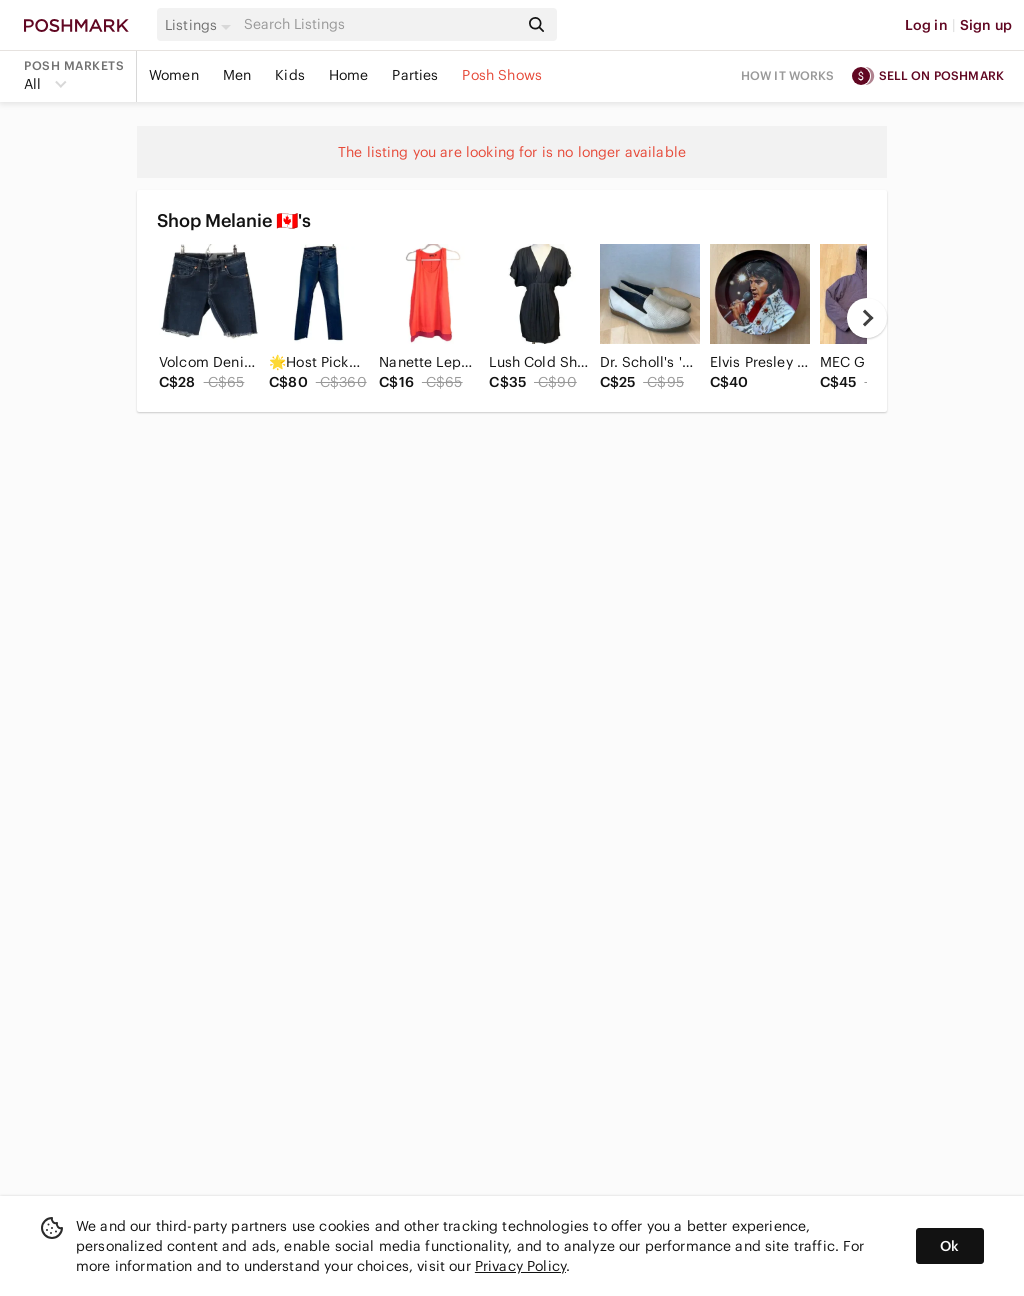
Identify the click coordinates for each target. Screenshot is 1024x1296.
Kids (290, 75)
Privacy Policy (520, 1266)
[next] (867, 318)
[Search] (379, 24)
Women (174, 75)
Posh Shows (502, 75)
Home (349, 75)
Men (237, 75)
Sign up (986, 25)
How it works (788, 75)
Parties (415, 75)
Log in (926, 25)
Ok (949, 1246)
